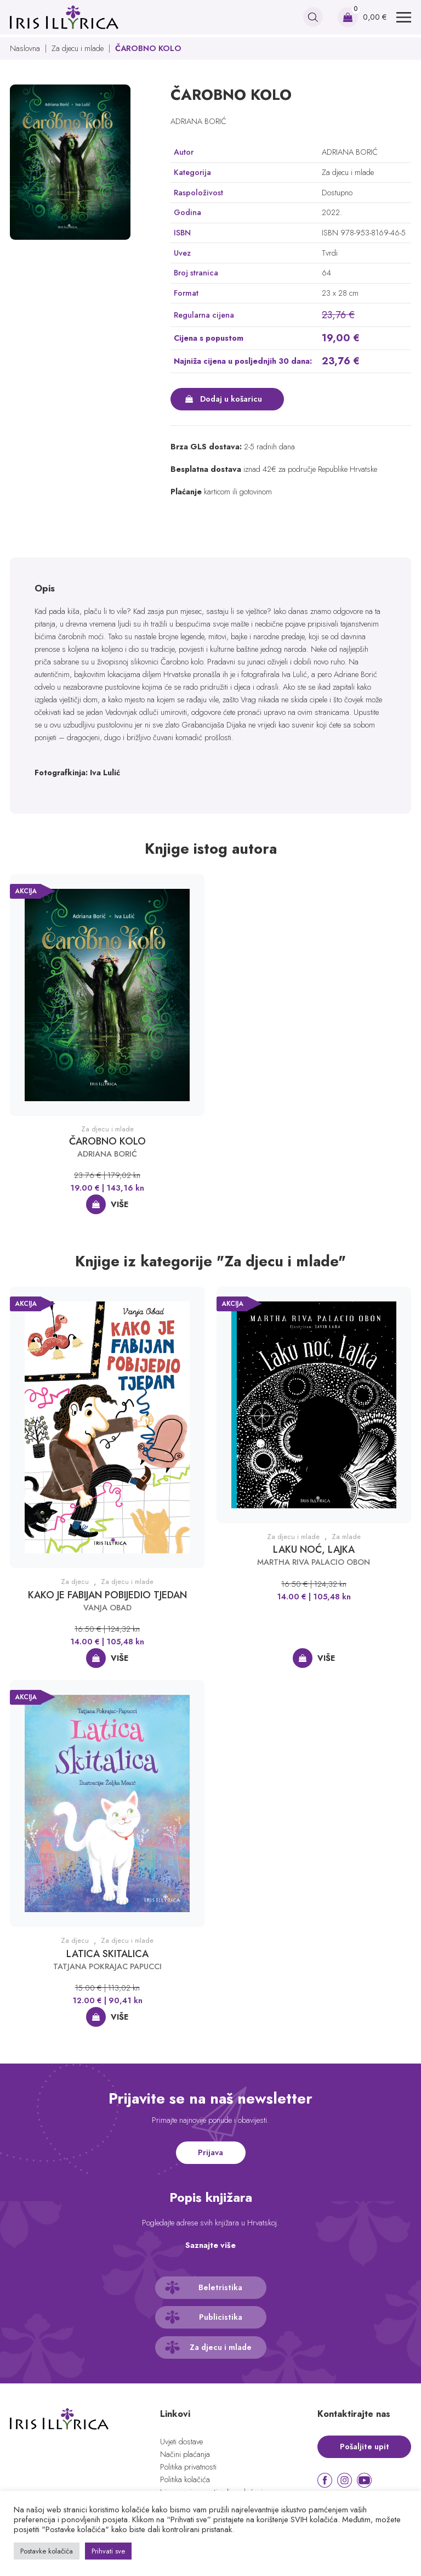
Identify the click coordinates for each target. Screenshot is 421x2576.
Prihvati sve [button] (108, 2551)
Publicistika (220, 2317)
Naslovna (25, 48)
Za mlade (346, 1537)
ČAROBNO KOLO (107, 1141)
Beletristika (220, 2287)
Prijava (210, 2152)
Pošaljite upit (364, 2446)
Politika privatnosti (188, 2466)
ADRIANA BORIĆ (198, 121)
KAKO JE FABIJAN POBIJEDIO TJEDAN (107, 1595)
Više (119, 1204)
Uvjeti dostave (181, 2441)
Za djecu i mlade (78, 48)
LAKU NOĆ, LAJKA (314, 1549)
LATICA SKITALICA (107, 1954)
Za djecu (75, 1582)
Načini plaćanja (185, 2454)
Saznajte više (210, 2245)
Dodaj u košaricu (231, 398)
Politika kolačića (185, 2479)
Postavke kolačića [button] (46, 2551)
